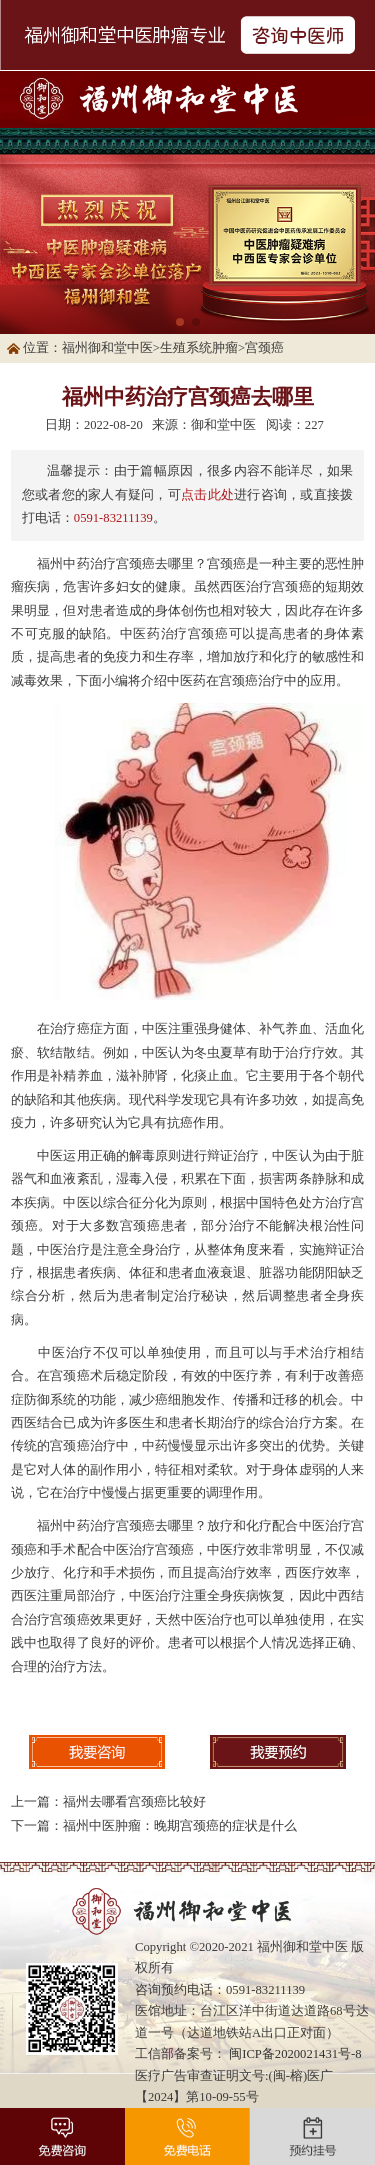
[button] (180, 322)
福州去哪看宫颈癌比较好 (134, 1802)
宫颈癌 (264, 348)
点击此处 (207, 495)
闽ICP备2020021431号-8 (295, 2054)
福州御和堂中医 (107, 348)
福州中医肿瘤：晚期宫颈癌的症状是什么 (180, 1826)
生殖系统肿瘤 (199, 348)
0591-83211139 (113, 518)
